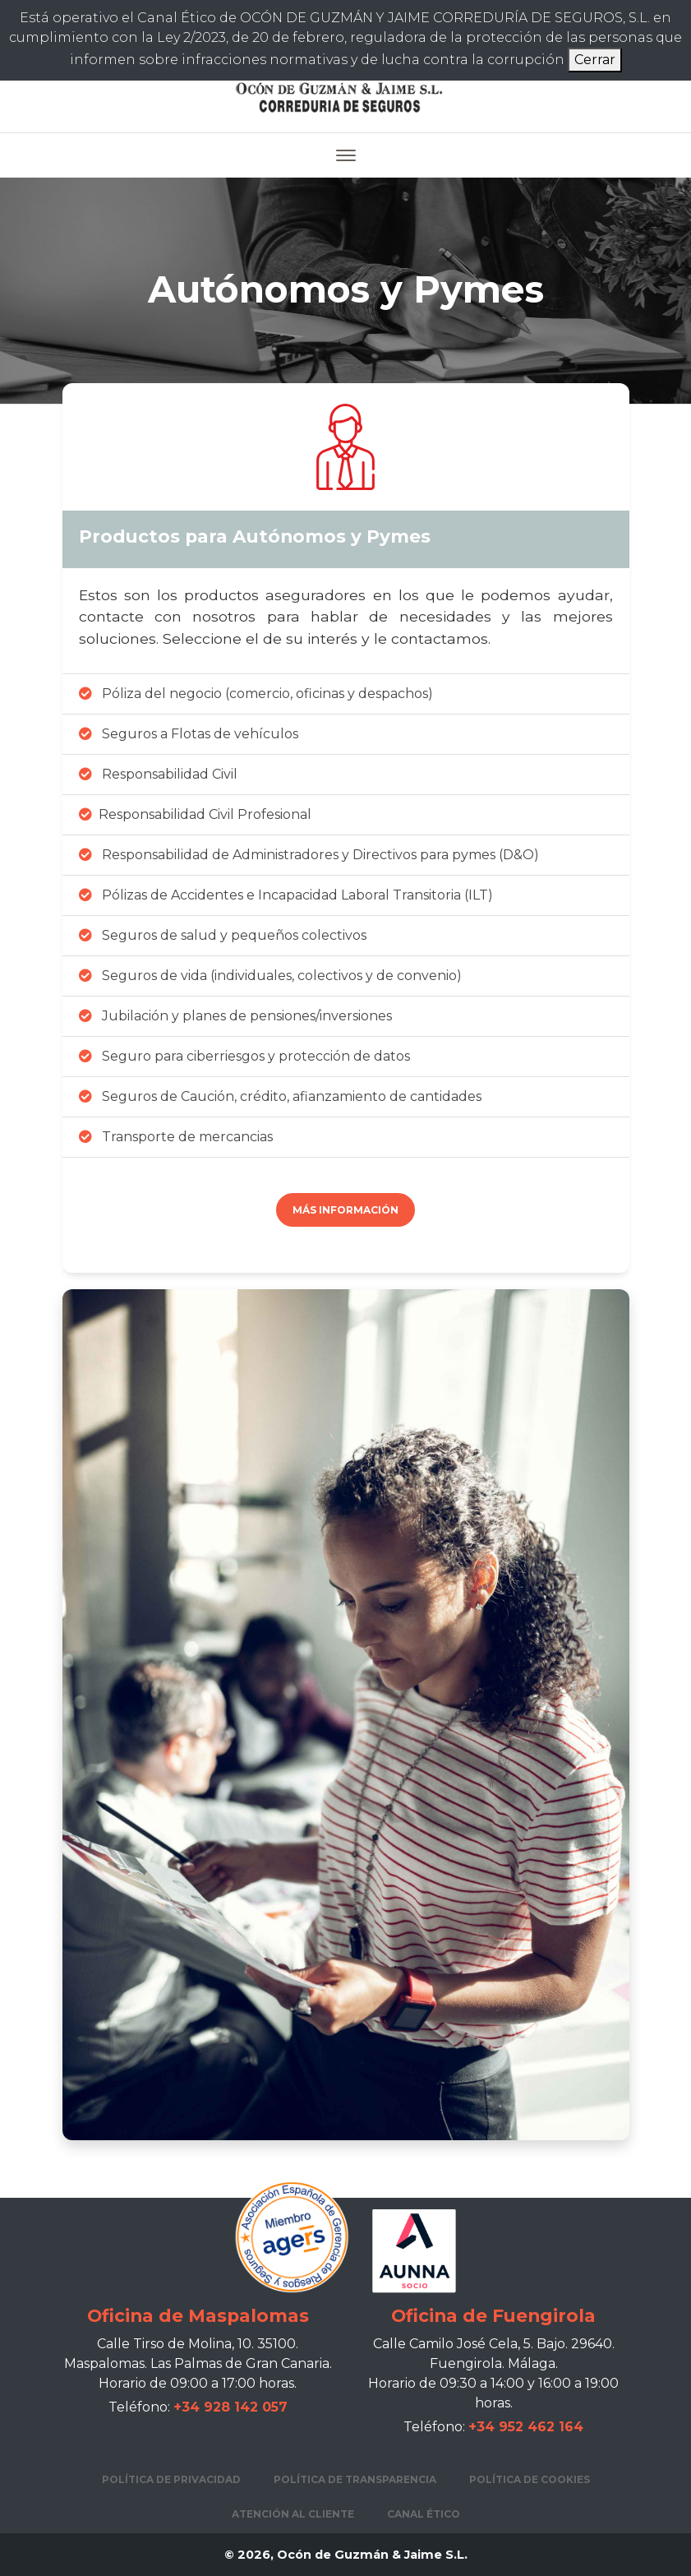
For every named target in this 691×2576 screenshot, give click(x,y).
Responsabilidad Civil (158, 774)
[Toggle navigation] (345, 155)
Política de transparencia (355, 2479)
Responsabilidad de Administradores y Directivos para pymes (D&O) (309, 855)
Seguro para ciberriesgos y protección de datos (244, 1056)
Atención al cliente (293, 2514)
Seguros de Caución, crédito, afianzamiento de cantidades (280, 1096)
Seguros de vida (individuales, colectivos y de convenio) (270, 975)
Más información (345, 1210)
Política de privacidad (171, 2479)
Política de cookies (529, 2479)
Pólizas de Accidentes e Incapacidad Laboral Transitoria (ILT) (286, 895)
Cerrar (594, 59)
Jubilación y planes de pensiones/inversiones (235, 1016)
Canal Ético (423, 2514)
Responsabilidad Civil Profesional (195, 814)
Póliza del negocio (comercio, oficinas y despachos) (256, 693)
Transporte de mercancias (176, 1137)
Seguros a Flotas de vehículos (188, 734)
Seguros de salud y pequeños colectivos (222, 935)
